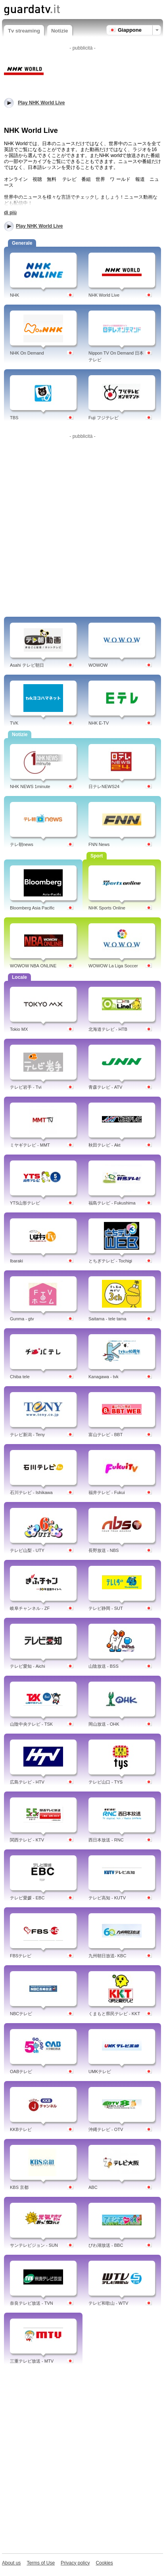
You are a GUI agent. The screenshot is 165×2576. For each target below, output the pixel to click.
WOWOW (97, 665)
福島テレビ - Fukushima (112, 1203)
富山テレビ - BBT (105, 1434)
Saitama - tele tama (107, 1318)
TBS (14, 417)
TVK (14, 723)
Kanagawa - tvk (103, 1376)
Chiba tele (20, 1376)
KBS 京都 (19, 2187)
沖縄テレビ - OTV (105, 2129)
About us (11, 2563)
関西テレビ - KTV (27, 1840)
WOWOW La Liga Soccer (113, 965)
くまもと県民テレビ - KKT (114, 2013)
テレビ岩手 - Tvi (25, 1087)
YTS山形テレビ (25, 1203)
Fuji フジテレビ (103, 417)
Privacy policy (75, 2563)
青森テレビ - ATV (105, 1087)
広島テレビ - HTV (27, 1782)
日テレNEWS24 (103, 786)
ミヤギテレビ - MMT (30, 1145)
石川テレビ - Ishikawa (31, 1492)
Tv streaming (24, 31)
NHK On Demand (27, 353)
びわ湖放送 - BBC (105, 2245)
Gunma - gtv (22, 1318)
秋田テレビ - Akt (104, 1145)
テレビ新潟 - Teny (27, 1434)
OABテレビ (21, 2071)
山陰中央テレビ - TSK (31, 1724)
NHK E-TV (98, 723)
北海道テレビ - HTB (107, 1029)
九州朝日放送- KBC (107, 1955)
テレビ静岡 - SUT (105, 1608)
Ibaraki (16, 1260)
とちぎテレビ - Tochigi (110, 1260)
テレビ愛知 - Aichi (27, 1666)
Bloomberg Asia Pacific (32, 907)
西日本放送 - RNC (106, 1840)
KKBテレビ (21, 2129)
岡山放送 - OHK (103, 1724)
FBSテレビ (20, 1955)
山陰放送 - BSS (103, 1666)
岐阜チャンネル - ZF (30, 1608)
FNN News (98, 844)
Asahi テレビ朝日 (27, 665)
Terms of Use (41, 2563)
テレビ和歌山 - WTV (108, 2303)
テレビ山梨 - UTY (27, 1550)
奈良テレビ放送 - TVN (31, 2303)
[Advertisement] (82, 524)
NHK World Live (103, 295)
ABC (93, 2187)
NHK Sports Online (106, 907)
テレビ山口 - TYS (105, 1782)
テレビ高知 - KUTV (107, 1897)
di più (10, 212)
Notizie (59, 31)
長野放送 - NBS (103, 1550)
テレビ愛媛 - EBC (27, 1897)
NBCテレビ (21, 2013)
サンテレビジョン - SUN (34, 2245)
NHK (14, 295)
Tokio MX (19, 1029)
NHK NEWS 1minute (30, 786)
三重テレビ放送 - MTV (32, 2361)
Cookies (104, 2563)
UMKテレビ (99, 2071)
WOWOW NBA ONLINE (33, 965)
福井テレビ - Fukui (106, 1492)
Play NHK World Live (39, 226)
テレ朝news (21, 844)
